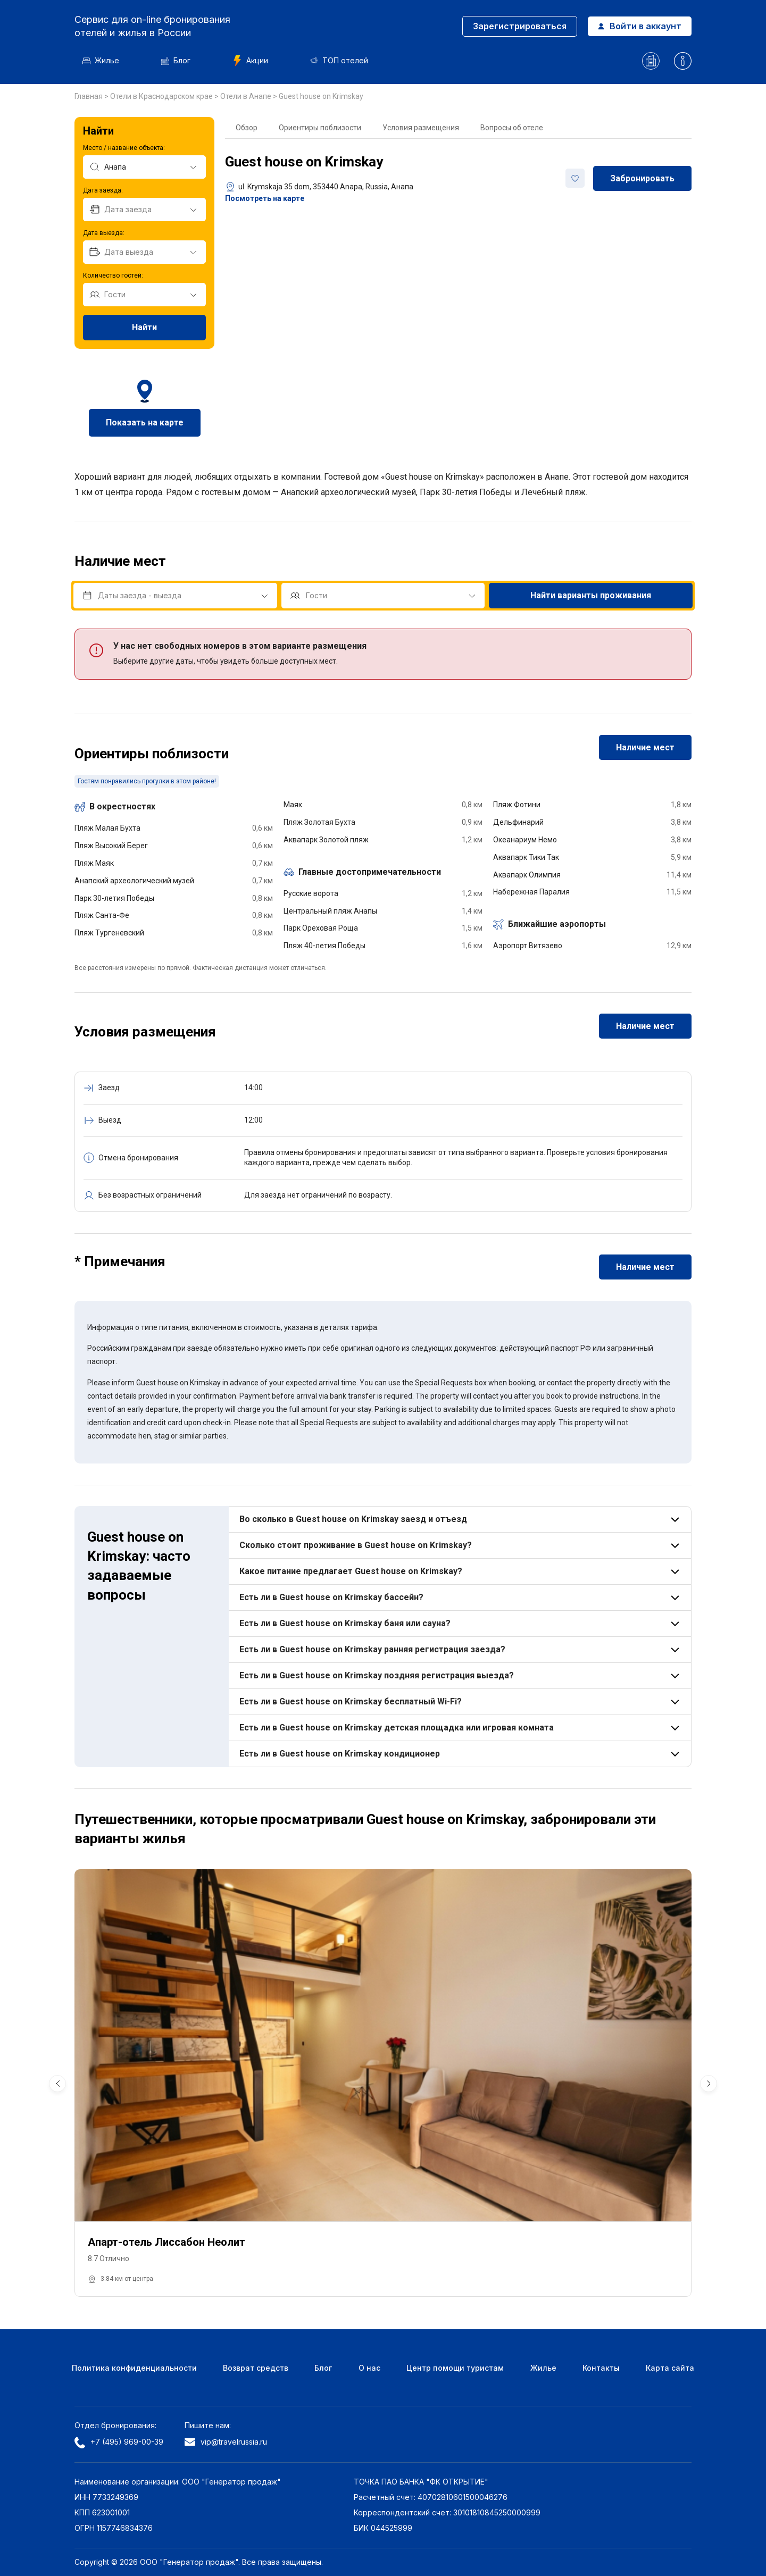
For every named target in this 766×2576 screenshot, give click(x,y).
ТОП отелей (339, 60)
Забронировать (642, 178)
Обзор (246, 127)
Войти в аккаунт (639, 26)
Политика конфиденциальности (134, 2367)
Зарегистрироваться (520, 26)
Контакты (601, 2367)
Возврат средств (255, 2367)
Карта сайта (670, 2367)
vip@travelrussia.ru (226, 2441)
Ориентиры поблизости (320, 127)
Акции (250, 60)
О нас (369, 2367)
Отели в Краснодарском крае (162, 96)
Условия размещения (420, 127)
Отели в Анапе (246, 96)
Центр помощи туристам (455, 2367)
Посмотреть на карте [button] (264, 198)
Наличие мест (645, 747)
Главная (89, 96)
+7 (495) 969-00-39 (118, 2442)
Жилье (100, 60)
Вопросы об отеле (511, 127)
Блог (175, 60)
